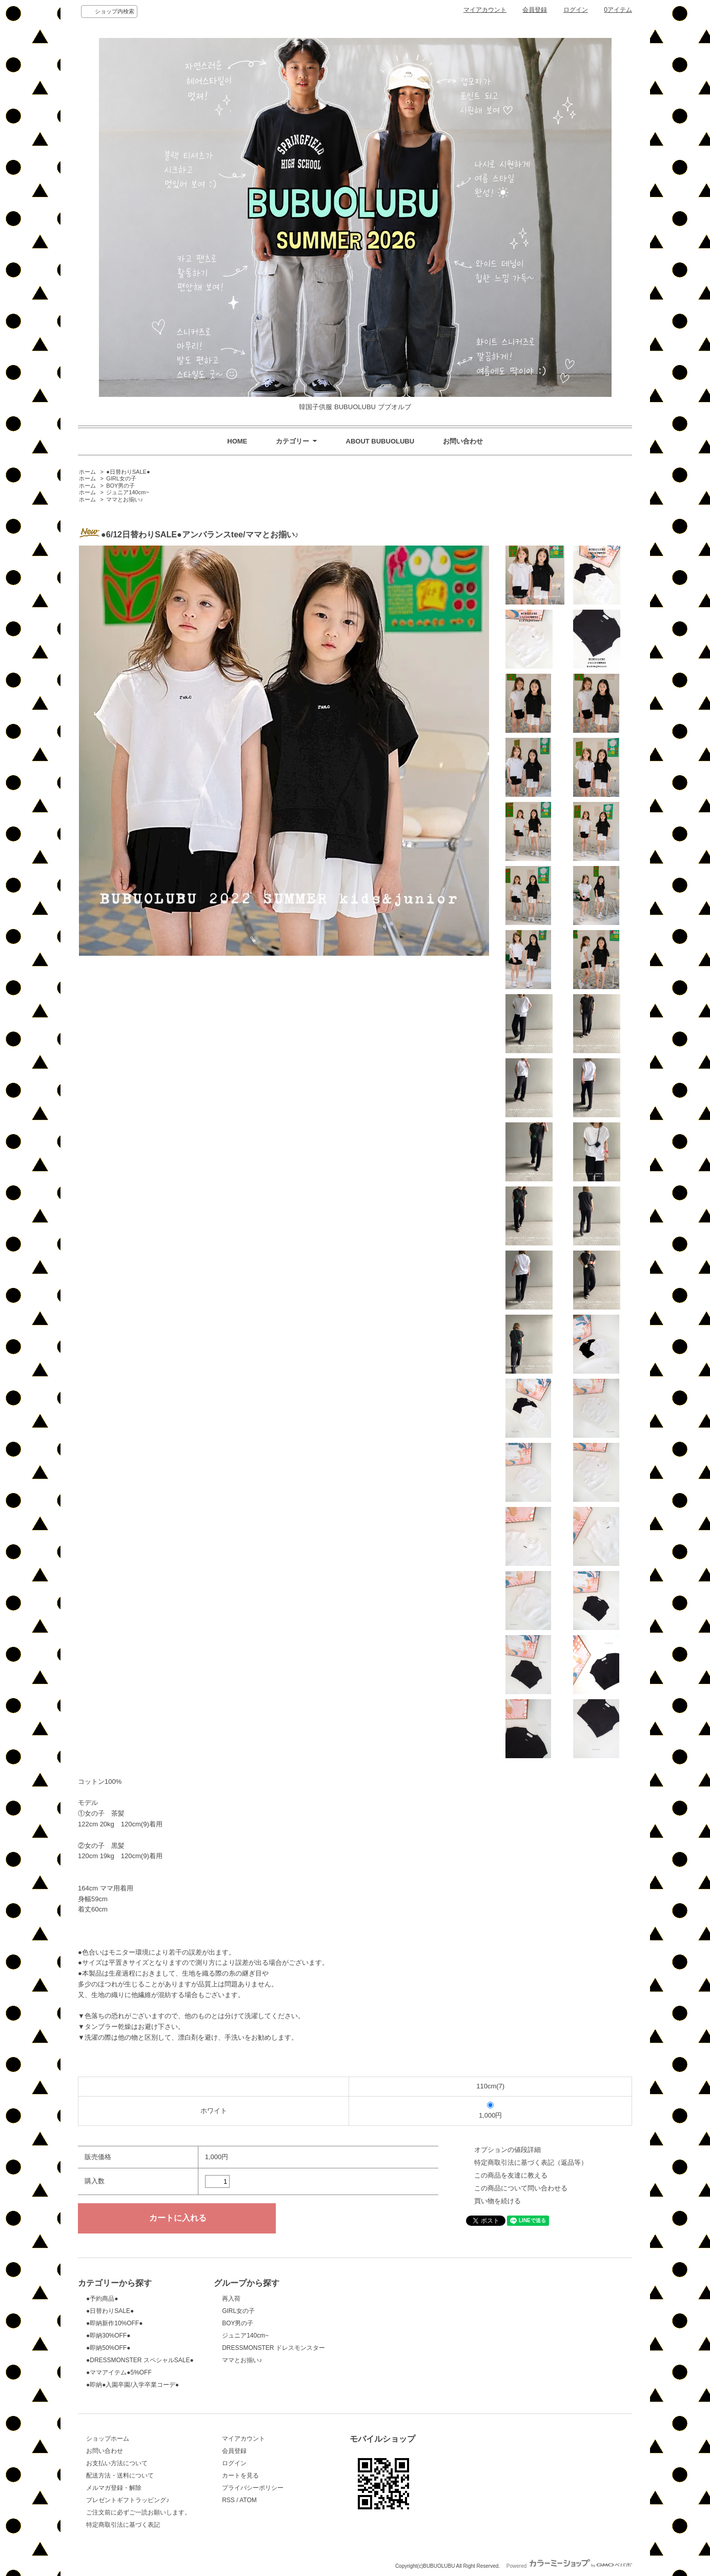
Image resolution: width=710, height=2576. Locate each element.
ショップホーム (107, 2438)
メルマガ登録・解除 (113, 2487)
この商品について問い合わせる (520, 2188)
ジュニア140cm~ (127, 492)
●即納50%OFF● (108, 2347)
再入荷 (231, 2298)
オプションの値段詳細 (507, 2150)
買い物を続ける (497, 2201)
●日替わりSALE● (128, 472)
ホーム (87, 472)
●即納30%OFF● (108, 2335)
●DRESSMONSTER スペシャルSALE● (140, 2360)
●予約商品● (102, 2298)
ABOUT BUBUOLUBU (380, 441)
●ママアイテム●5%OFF (119, 2372)
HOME (237, 441)
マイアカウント (484, 9)
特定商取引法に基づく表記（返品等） (530, 2162)
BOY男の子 (120, 485)
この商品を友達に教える (510, 2175)
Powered (569, 2566)
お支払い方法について (117, 2463)
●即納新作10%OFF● (114, 2323)
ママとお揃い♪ (124, 499)
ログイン (575, 9)
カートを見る (240, 2475)
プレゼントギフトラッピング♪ (127, 2500)
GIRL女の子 (121, 478)
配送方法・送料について (120, 2475)
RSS (228, 2500)
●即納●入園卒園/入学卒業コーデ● (132, 2384)
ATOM (248, 2500)
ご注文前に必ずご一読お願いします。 (138, 2512)
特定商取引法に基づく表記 (123, 2524)
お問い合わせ (463, 441)
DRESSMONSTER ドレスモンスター (273, 2347)
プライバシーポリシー (252, 2487)
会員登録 (534, 9)
